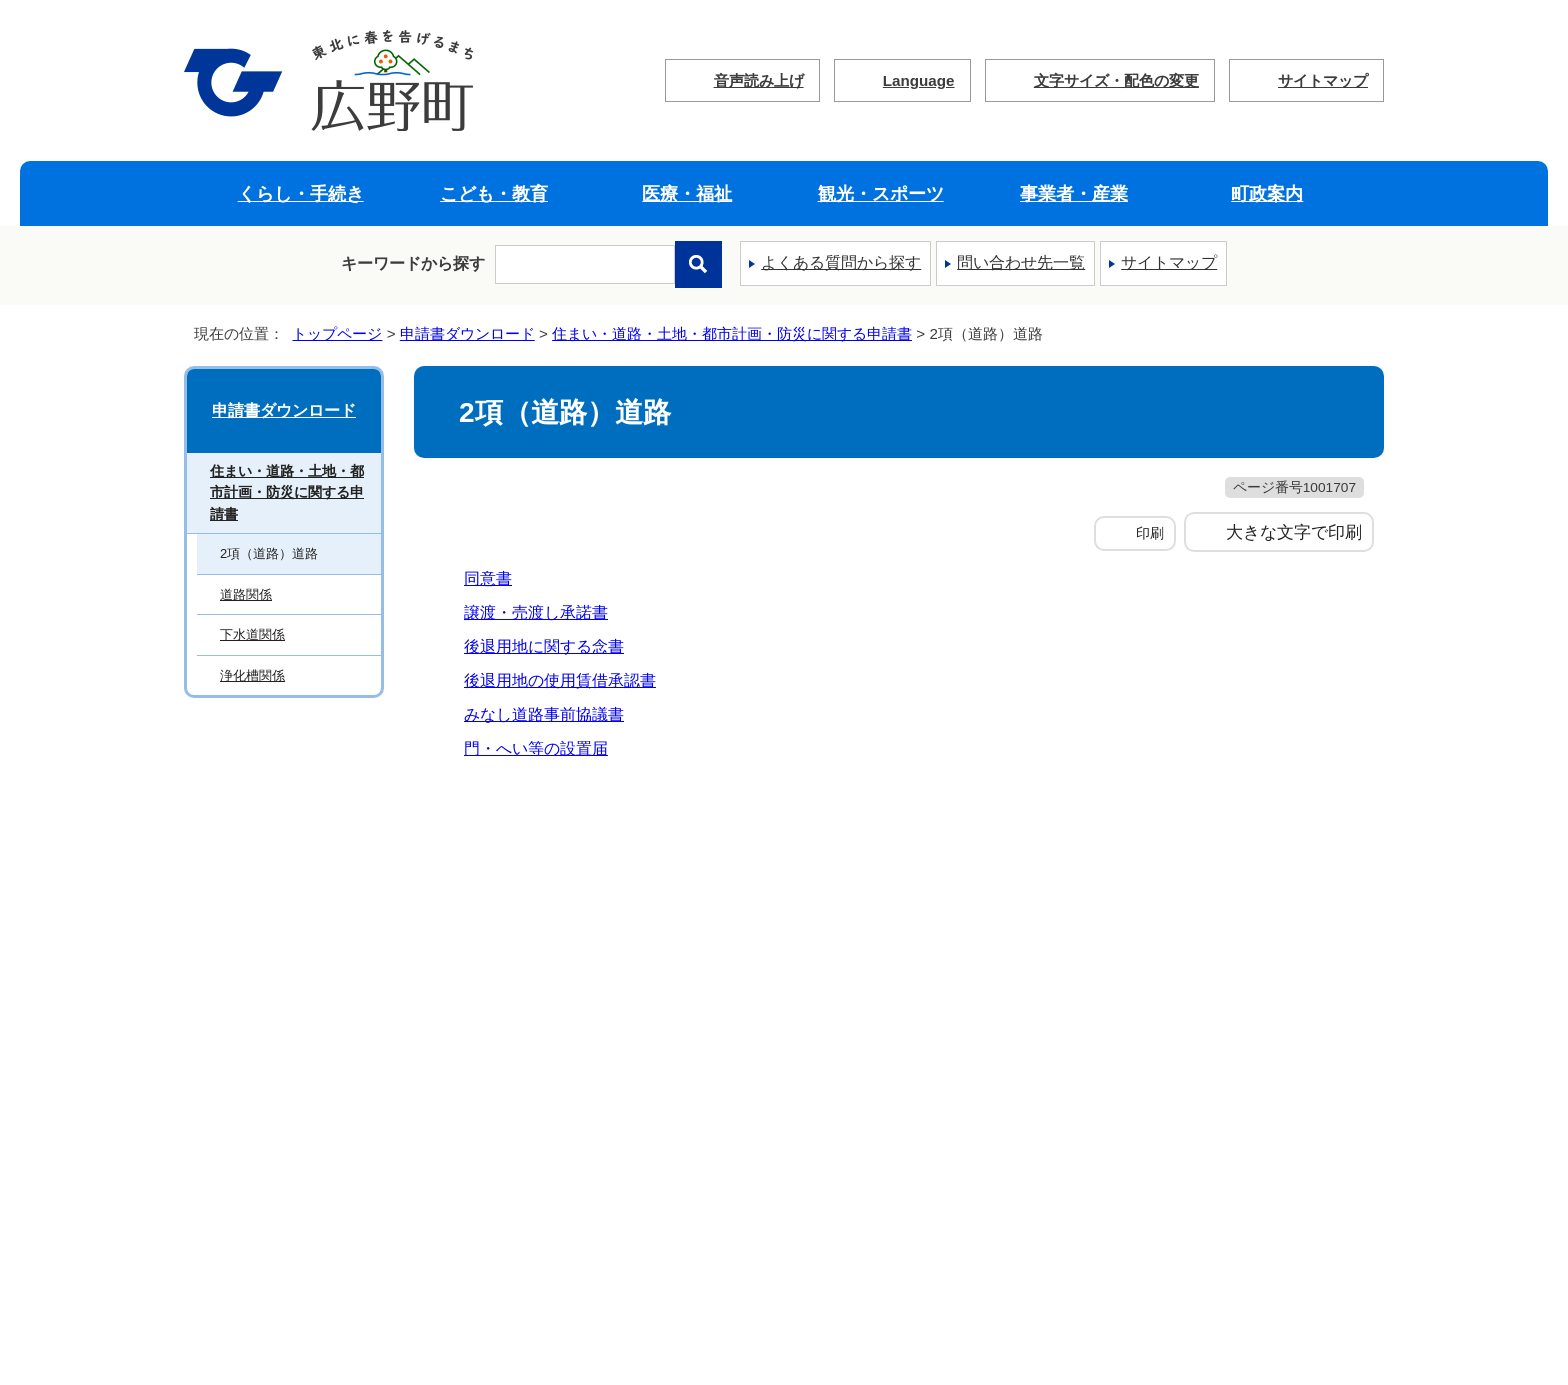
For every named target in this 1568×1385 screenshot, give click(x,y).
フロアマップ (408, 1224)
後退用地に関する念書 (544, 646)
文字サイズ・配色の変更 (1116, 80)
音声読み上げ (759, 80)
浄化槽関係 (252, 675)
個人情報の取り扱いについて (610, 896)
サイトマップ (1323, 80)
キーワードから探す (413, 263)
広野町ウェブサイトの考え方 (323, 896)
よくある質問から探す (841, 262)
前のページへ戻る (1150, 816)
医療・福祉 (687, 193)
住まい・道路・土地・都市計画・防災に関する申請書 (732, 333)
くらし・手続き (301, 193)
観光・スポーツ (881, 193)
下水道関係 (252, 634)
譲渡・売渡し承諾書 (536, 612)
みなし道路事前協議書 (544, 714)
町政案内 (1267, 193)
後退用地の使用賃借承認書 (560, 680)
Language (919, 80)
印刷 (1150, 533)
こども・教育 (494, 193)
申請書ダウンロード (467, 333)
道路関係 (246, 594)
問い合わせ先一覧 (1021, 262)
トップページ (337, 333)
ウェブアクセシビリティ (882, 896)
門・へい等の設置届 (536, 748)
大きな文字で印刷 (1294, 532)
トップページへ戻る (1316, 816)
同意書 (488, 578)
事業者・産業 (1074, 193)
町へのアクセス (251, 1224)
